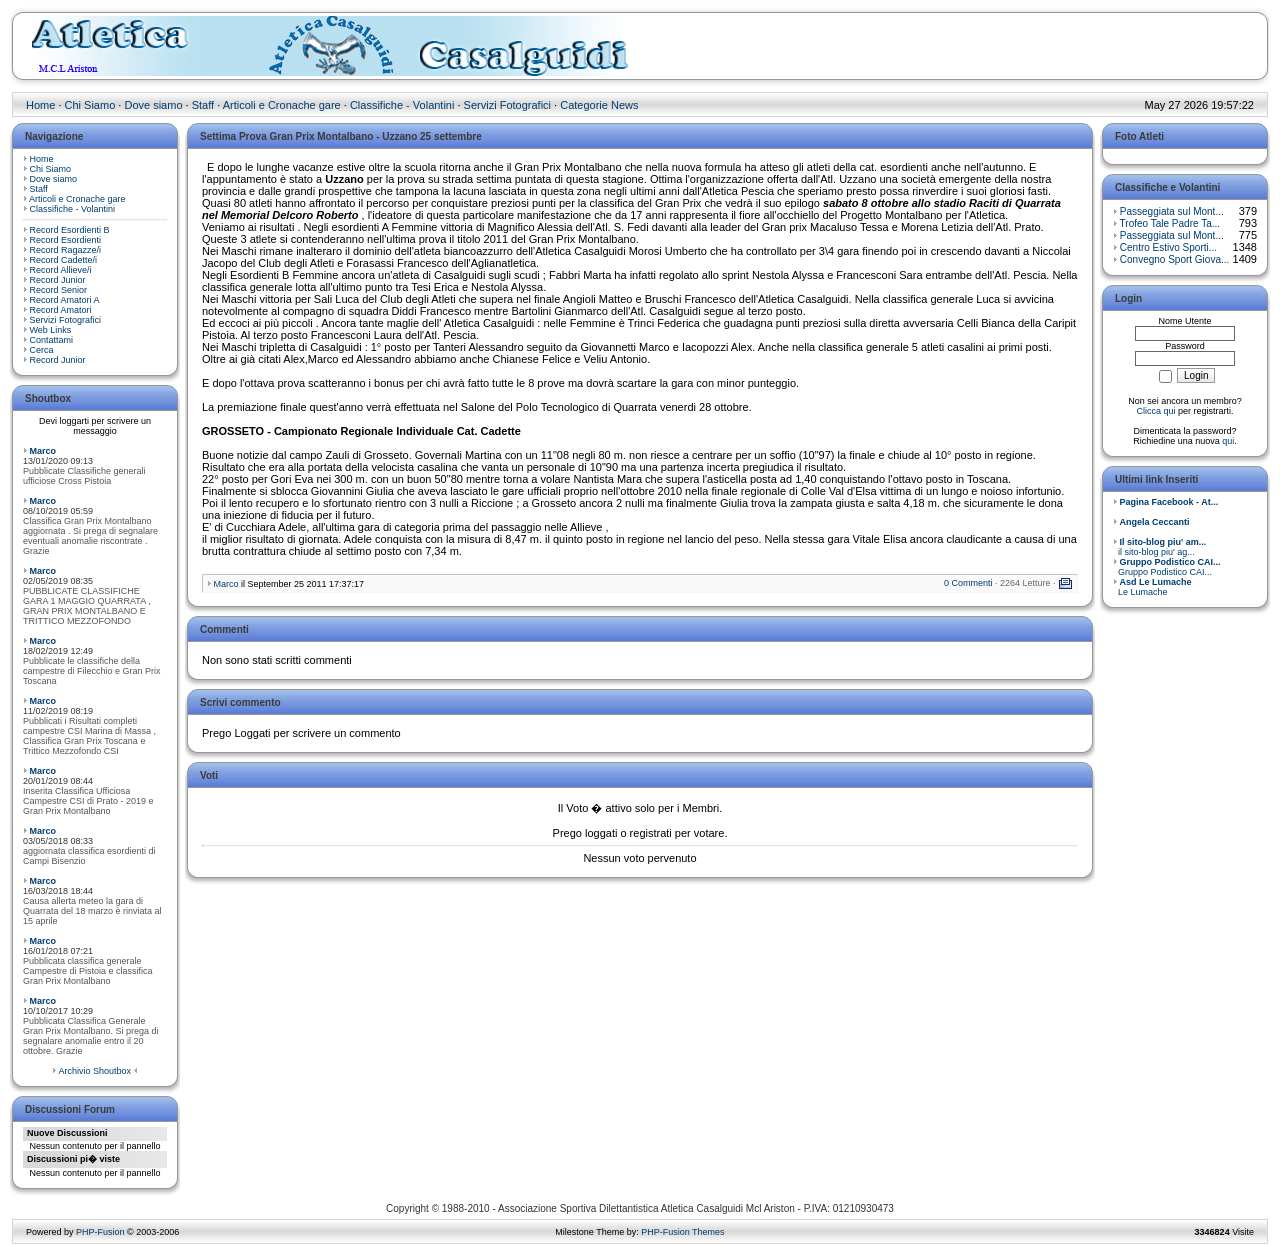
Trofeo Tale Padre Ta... (1170, 223)
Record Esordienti (66, 240)
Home (40, 105)
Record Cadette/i (64, 260)
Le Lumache (1152, 587)
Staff (203, 105)
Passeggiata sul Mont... (1172, 211)
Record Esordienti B (70, 230)
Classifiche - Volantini (402, 105)
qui (1228, 441)
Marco (43, 451)
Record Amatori (61, 310)
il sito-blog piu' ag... (1159, 547)
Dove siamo (153, 105)
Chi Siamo (90, 105)
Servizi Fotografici (507, 105)
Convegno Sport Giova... (1175, 259)
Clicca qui (1155, 411)
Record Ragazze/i (66, 250)
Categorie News (599, 105)
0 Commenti (968, 583)
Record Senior (59, 290)
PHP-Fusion (100, 1232)
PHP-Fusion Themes (682, 1232)
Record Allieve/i (61, 270)
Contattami (52, 340)
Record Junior (58, 280)
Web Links (51, 330)
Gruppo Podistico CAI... (1167, 567)
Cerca (42, 350)
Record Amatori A (65, 300)
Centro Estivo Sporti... (1168, 247)
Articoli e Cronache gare (282, 105)
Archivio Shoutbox (94, 1071)
